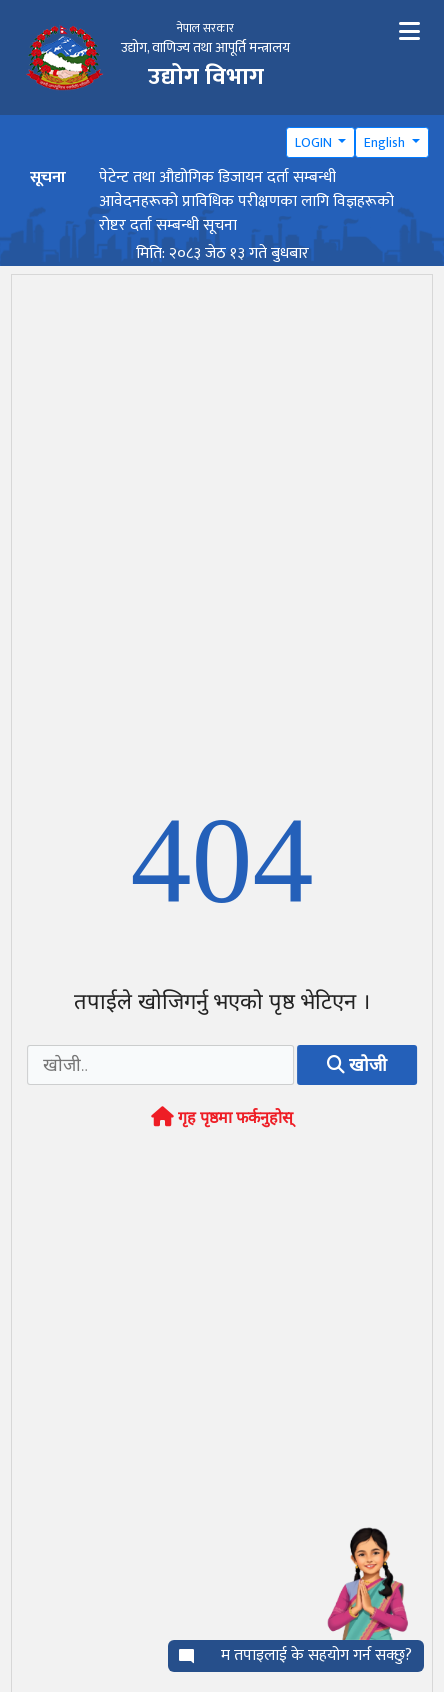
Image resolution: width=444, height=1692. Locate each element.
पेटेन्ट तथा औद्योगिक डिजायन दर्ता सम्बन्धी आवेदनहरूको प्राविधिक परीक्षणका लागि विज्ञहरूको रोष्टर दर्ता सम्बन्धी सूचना (246, 201)
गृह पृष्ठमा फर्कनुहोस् (222, 1120)
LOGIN (315, 142)
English (386, 142)
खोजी (357, 1067)
